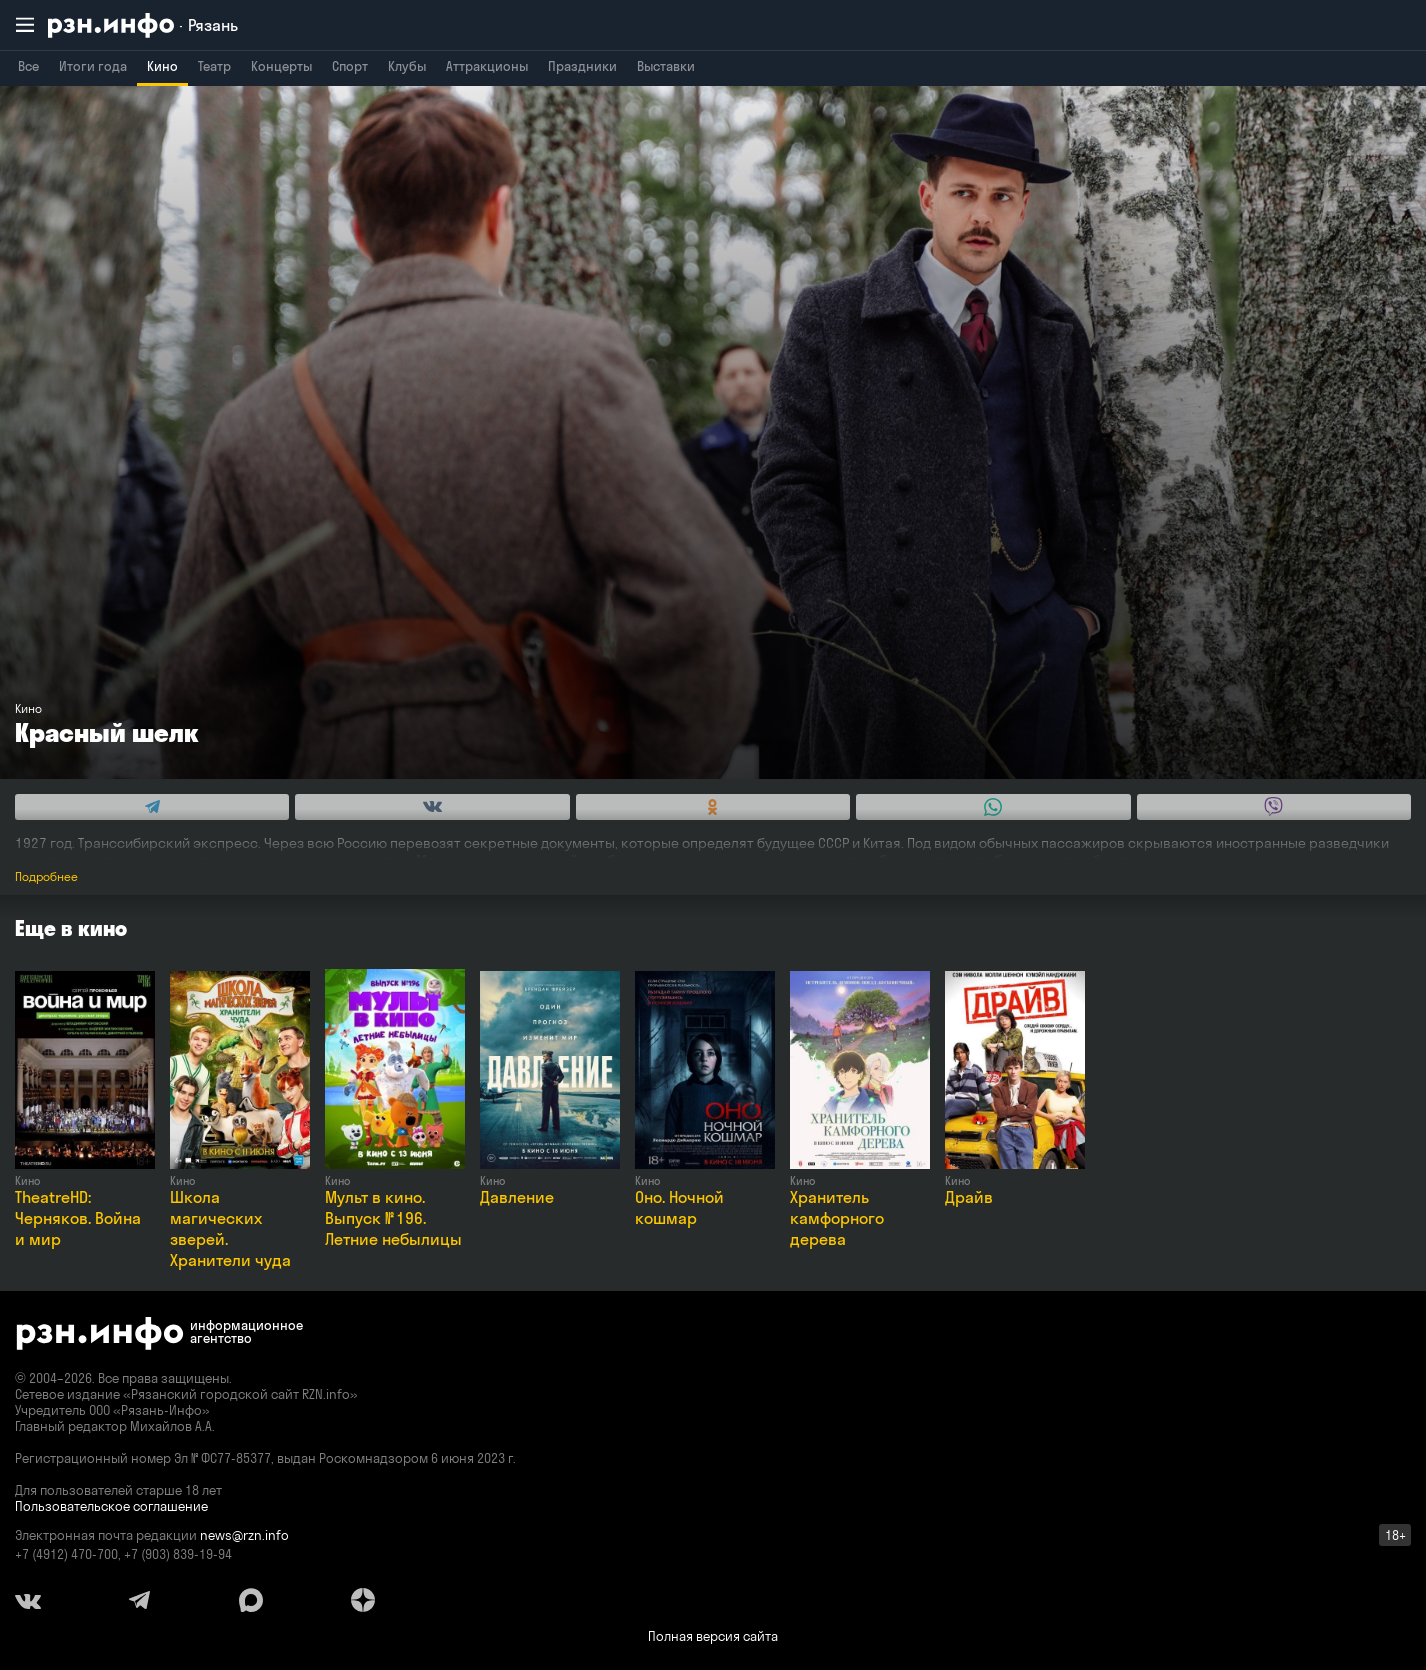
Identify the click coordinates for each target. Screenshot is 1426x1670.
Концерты (281, 66)
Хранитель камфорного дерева (837, 1218)
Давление (517, 1197)
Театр (214, 66)
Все (28, 66)
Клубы (407, 66)
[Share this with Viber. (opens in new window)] (1274, 807)
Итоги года (93, 66)
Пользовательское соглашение (111, 1506)
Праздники (582, 66)
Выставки (666, 66)
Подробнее (46, 876)
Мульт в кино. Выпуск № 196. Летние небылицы (393, 1218)
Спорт (350, 66)
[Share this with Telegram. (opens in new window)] (152, 807)
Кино (162, 66)
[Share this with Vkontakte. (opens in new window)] (432, 807)
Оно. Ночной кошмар (679, 1207)
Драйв (969, 1197)
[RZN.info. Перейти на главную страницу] (143, 25)
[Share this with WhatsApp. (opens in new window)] (993, 807)
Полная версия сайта (713, 1636)
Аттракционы (487, 66)
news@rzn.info (244, 1535)
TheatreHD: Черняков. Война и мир (78, 1218)
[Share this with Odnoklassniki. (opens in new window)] (713, 807)
